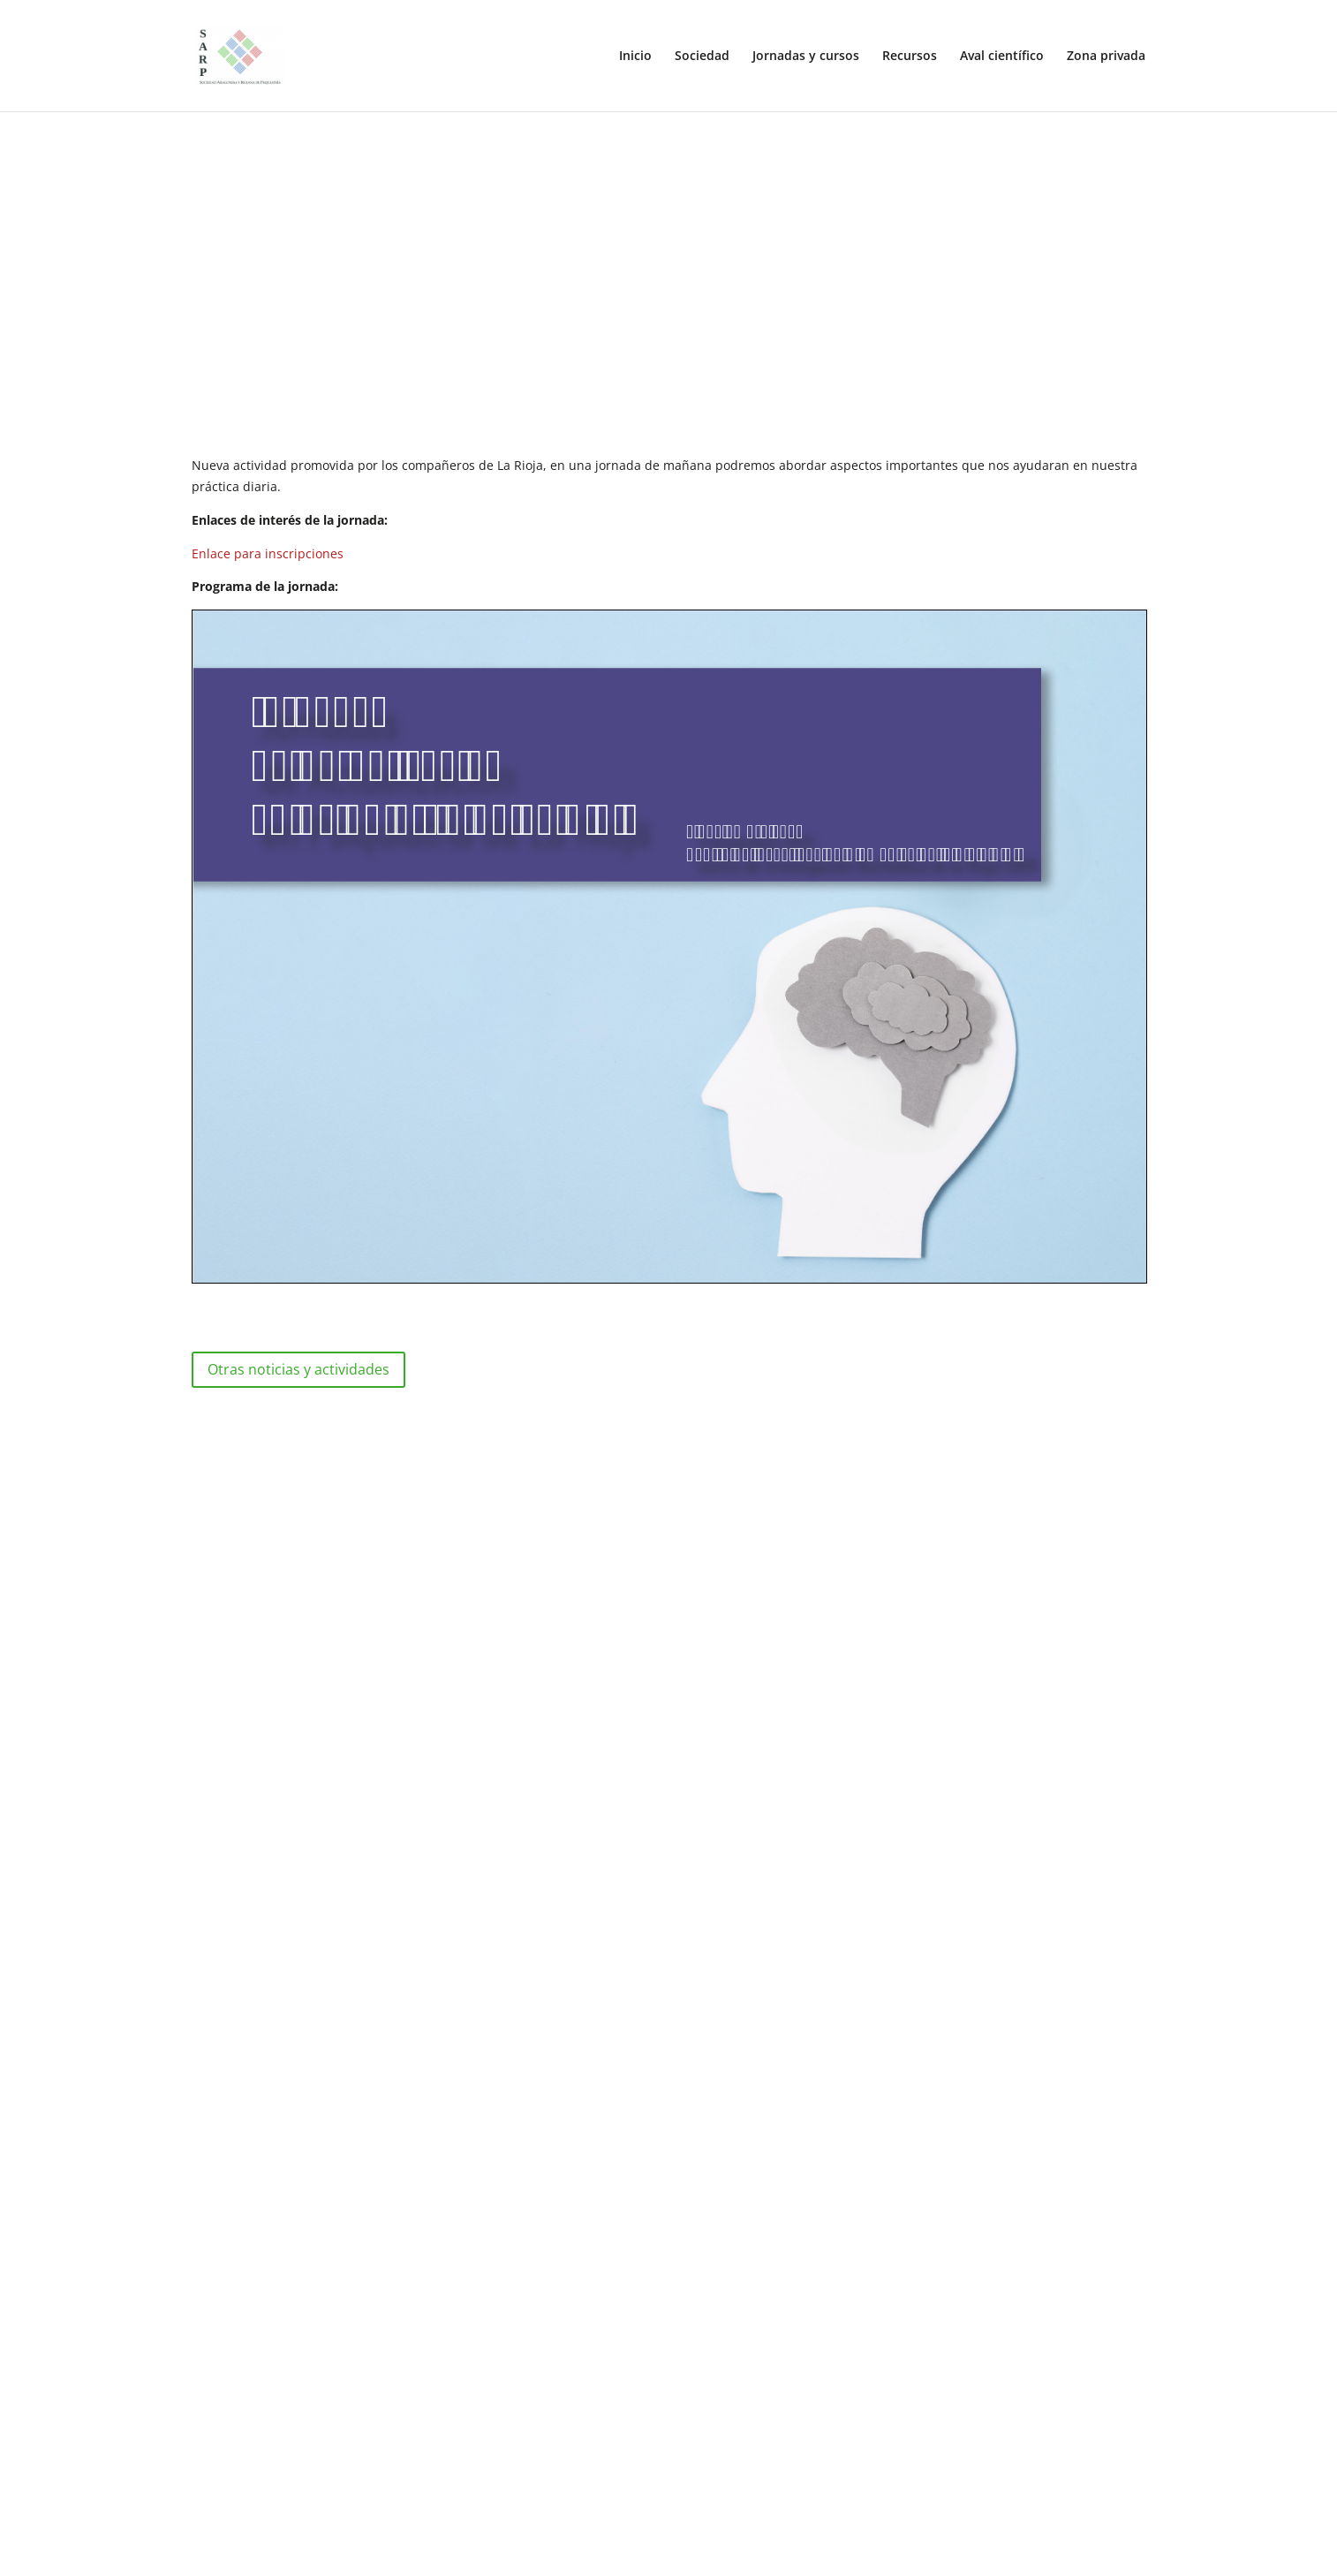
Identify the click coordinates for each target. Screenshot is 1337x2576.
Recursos (909, 56)
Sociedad (702, 56)
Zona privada (1106, 56)
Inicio (635, 56)
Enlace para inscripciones (268, 553)
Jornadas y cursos (805, 56)
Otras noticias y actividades (298, 1369)
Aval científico (1002, 56)
